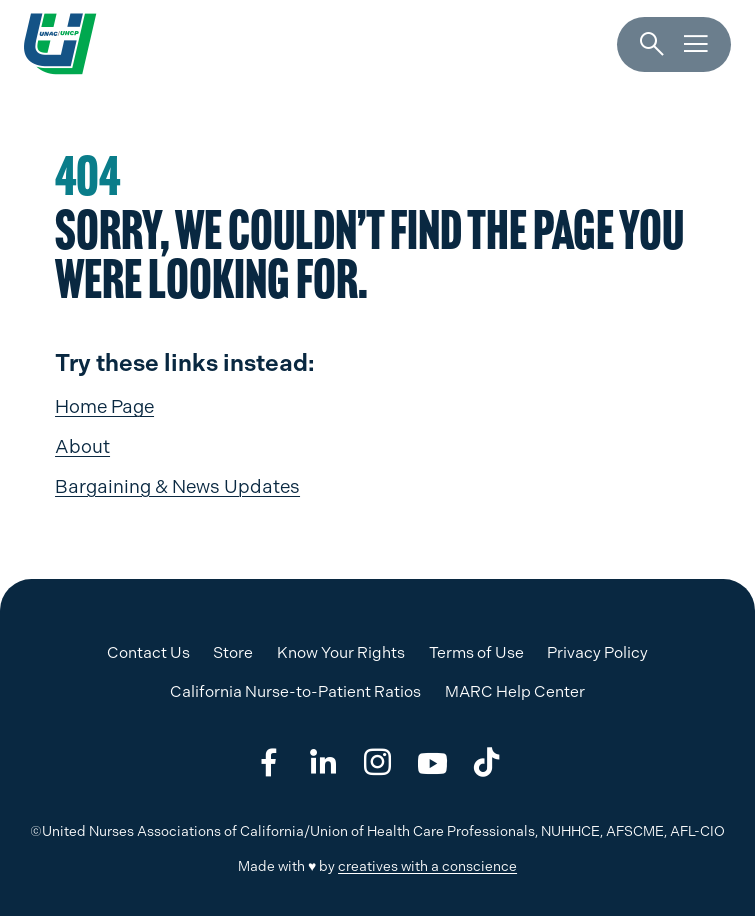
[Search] (652, 45)
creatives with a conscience (427, 866)
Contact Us (148, 652)
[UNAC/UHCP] (60, 44)
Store (233, 652)
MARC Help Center (515, 691)
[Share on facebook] (268, 762)
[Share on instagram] (377, 762)
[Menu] (696, 45)
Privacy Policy (597, 652)
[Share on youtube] (432, 762)
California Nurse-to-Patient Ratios (295, 691)
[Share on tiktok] (486, 762)
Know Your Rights (341, 652)
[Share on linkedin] (322, 762)
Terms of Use (476, 652)
